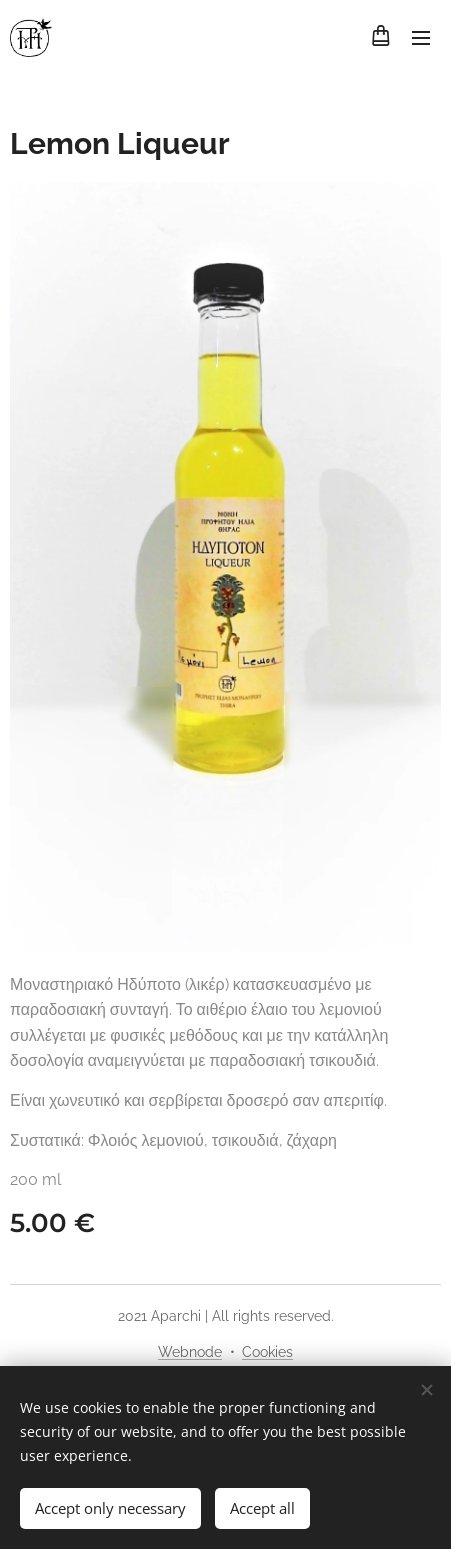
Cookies (267, 1352)
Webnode (190, 1352)
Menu (421, 38)
